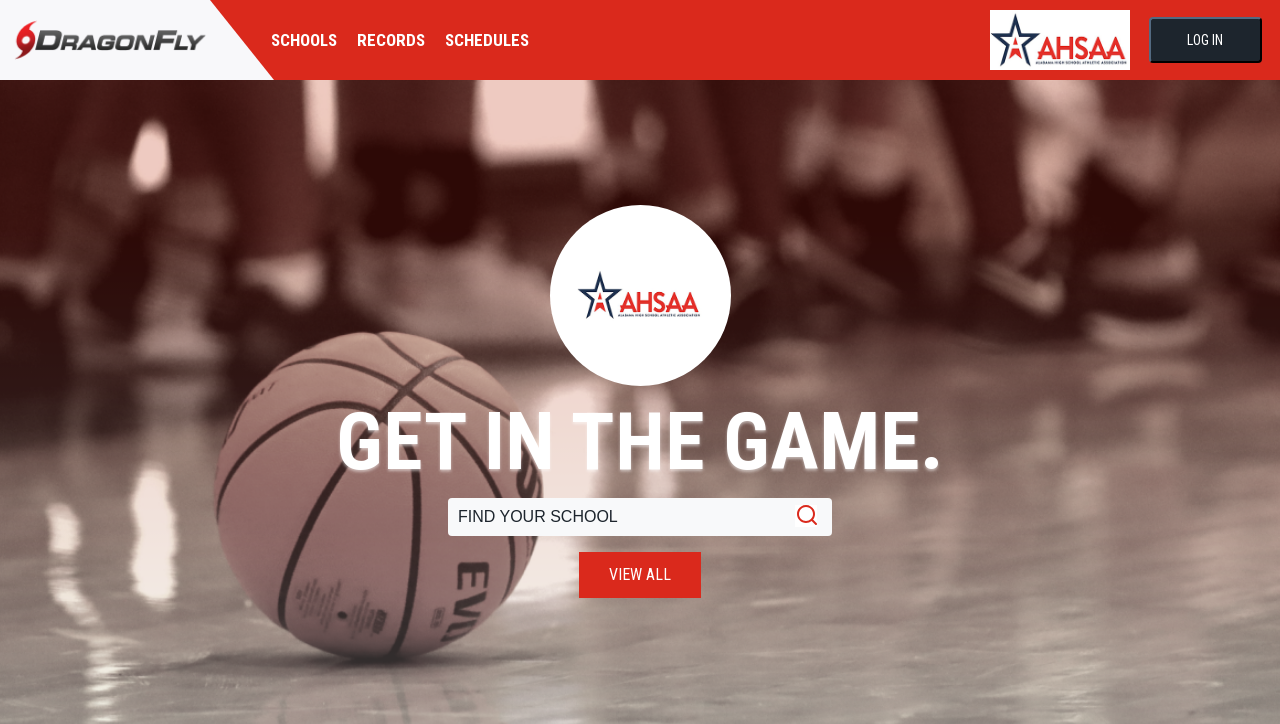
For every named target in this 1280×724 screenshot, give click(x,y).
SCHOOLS (304, 40)
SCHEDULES (487, 40)
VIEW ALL (640, 574)
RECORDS (391, 40)
